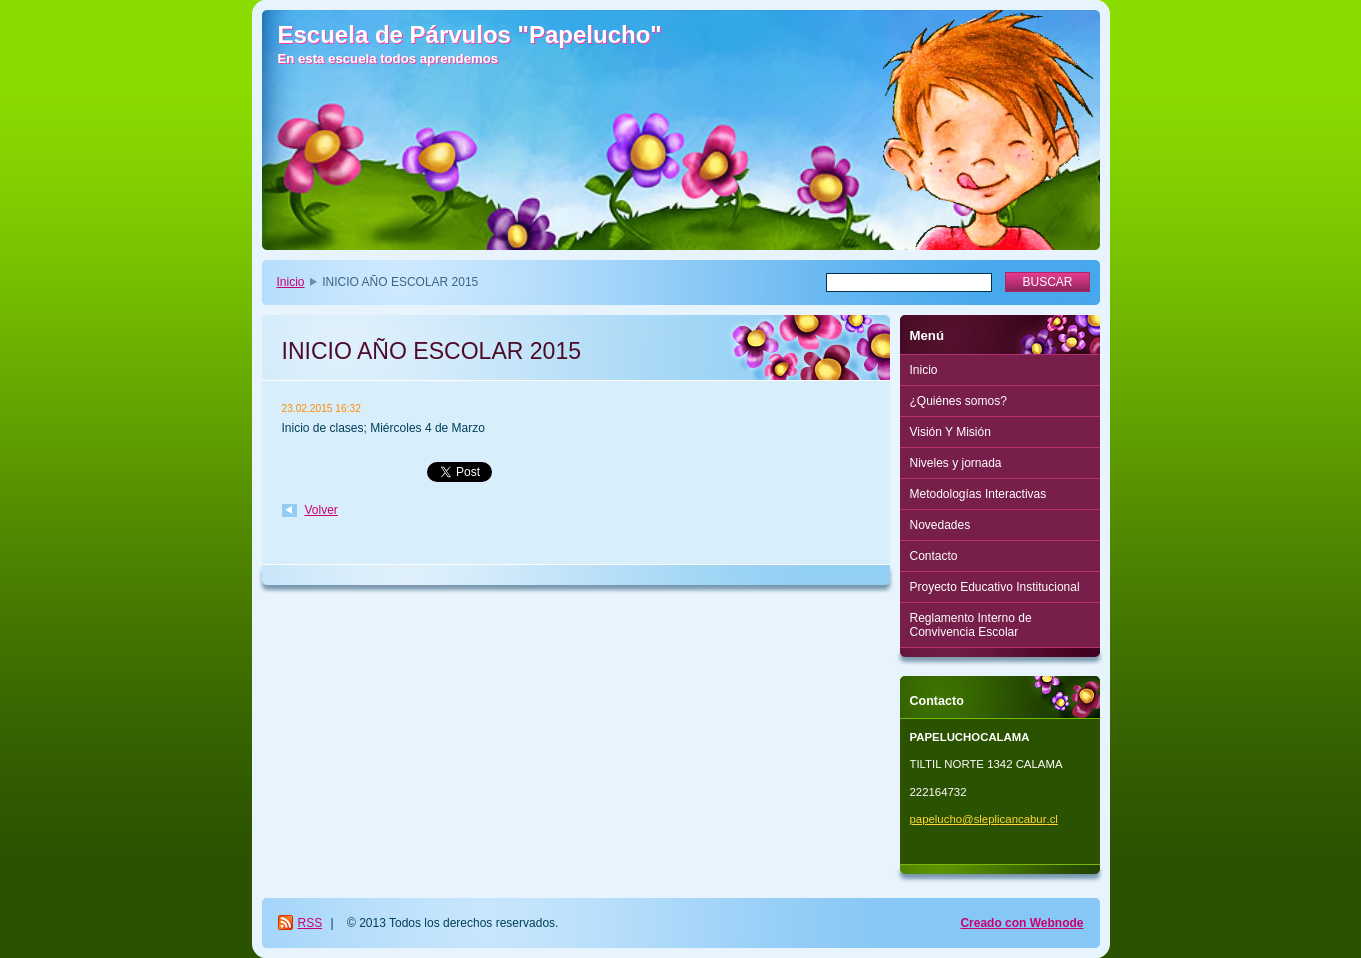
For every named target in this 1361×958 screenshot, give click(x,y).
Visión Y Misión (950, 432)
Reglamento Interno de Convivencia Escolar (971, 625)
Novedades (940, 525)
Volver (321, 510)
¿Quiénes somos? (958, 401)
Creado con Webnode (1021, 923)
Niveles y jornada (956, 463)
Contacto (934, 556)
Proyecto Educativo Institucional (995, 587)
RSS (310, 923)
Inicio (291, 282)
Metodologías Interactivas (978, 494)
